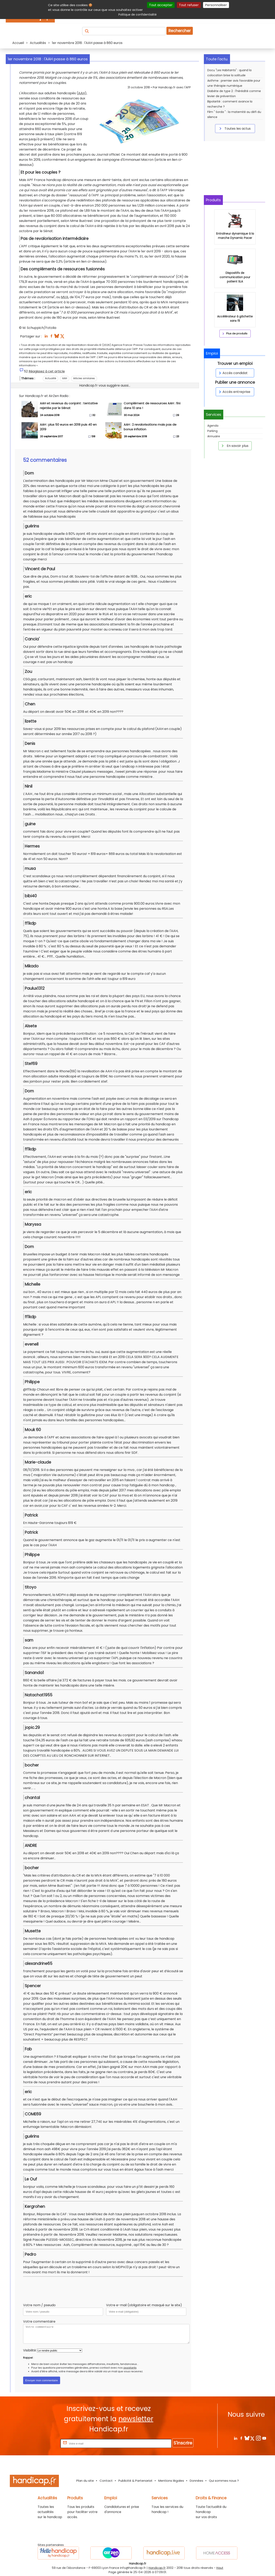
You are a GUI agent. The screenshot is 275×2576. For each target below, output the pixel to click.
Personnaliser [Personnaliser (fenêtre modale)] (216, 5)
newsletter (135, 2419)
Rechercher (179, 31)
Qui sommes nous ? (224, 2480)
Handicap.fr (157, 2568)
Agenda (212, 426)
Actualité (50, 378)
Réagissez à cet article (47, 371)
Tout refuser (189, 5)
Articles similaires (84, 378)
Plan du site (85, 2480)
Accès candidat (233, 373)
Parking (212, 431)
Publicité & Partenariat (135, 2480)
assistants (130, 2367)
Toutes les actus (234, 128)
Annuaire (213, 436)
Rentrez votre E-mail (43, 2443)
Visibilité (29, 2350)
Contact (106, 2480)
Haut (219, 2568)
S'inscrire (183, 2443)
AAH (81, 93)
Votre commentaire (39, 2321)
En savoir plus (234, 445)
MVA (64, 297)
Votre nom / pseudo (39, 2305)
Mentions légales (171, 2480)
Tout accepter (161, 5)
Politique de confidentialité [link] (137, 14)
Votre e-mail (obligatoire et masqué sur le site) (144, 2305)
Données (196, 2480)
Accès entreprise (234, 391)
